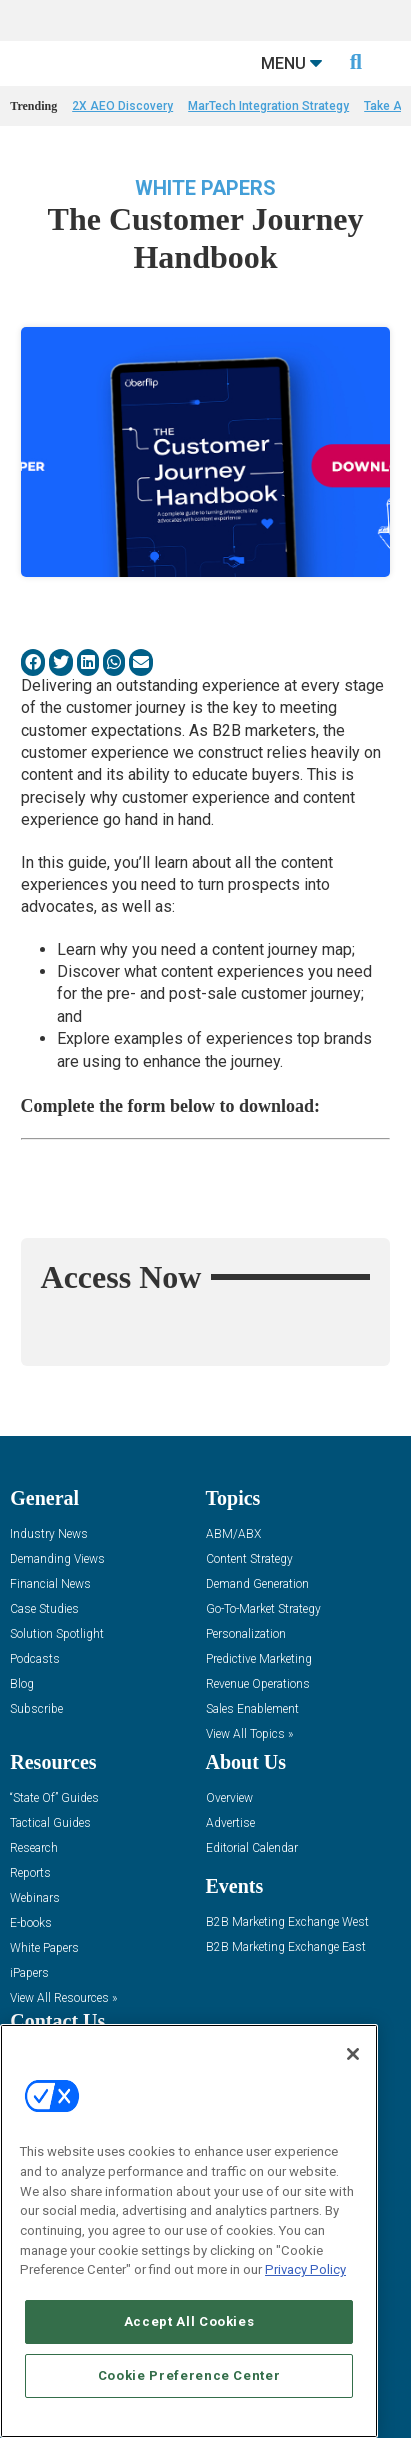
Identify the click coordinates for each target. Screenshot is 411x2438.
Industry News (49, 1534)
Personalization (246, 1634)
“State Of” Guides (54, 1798)
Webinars (35, 1898)
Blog (22, 1684)
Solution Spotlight (57, 1634)
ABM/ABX (233, 1534)
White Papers (205, 188)
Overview (229, 1798)
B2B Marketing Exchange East (286, 1947)
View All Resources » (63, 1998)
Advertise (230, 1823)
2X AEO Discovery (122, 106)
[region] (189, 2231)
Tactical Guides (50, 1823)
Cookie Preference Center (189, 2375)
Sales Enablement (252, 1709)
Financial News (50, 1584)
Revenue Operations (258, 1684)
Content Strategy (249, 1559)
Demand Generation (257, 1584)
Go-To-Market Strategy (263, 1609)
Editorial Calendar (252, 1848)
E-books (31, 1923)
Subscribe (36, 1709)
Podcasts (35, 1659)
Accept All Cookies (189, 2321)
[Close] (353, 2054)
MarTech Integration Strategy (268, 106)
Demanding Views (57, 1559)
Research (34, 1848)
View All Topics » (249, 1734)
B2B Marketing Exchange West (287, 1922)
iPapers (29, 1973)
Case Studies (44, 1609)
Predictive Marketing (259, 1659)
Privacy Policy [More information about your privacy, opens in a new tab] (305, 2269)
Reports (30, 1873)
